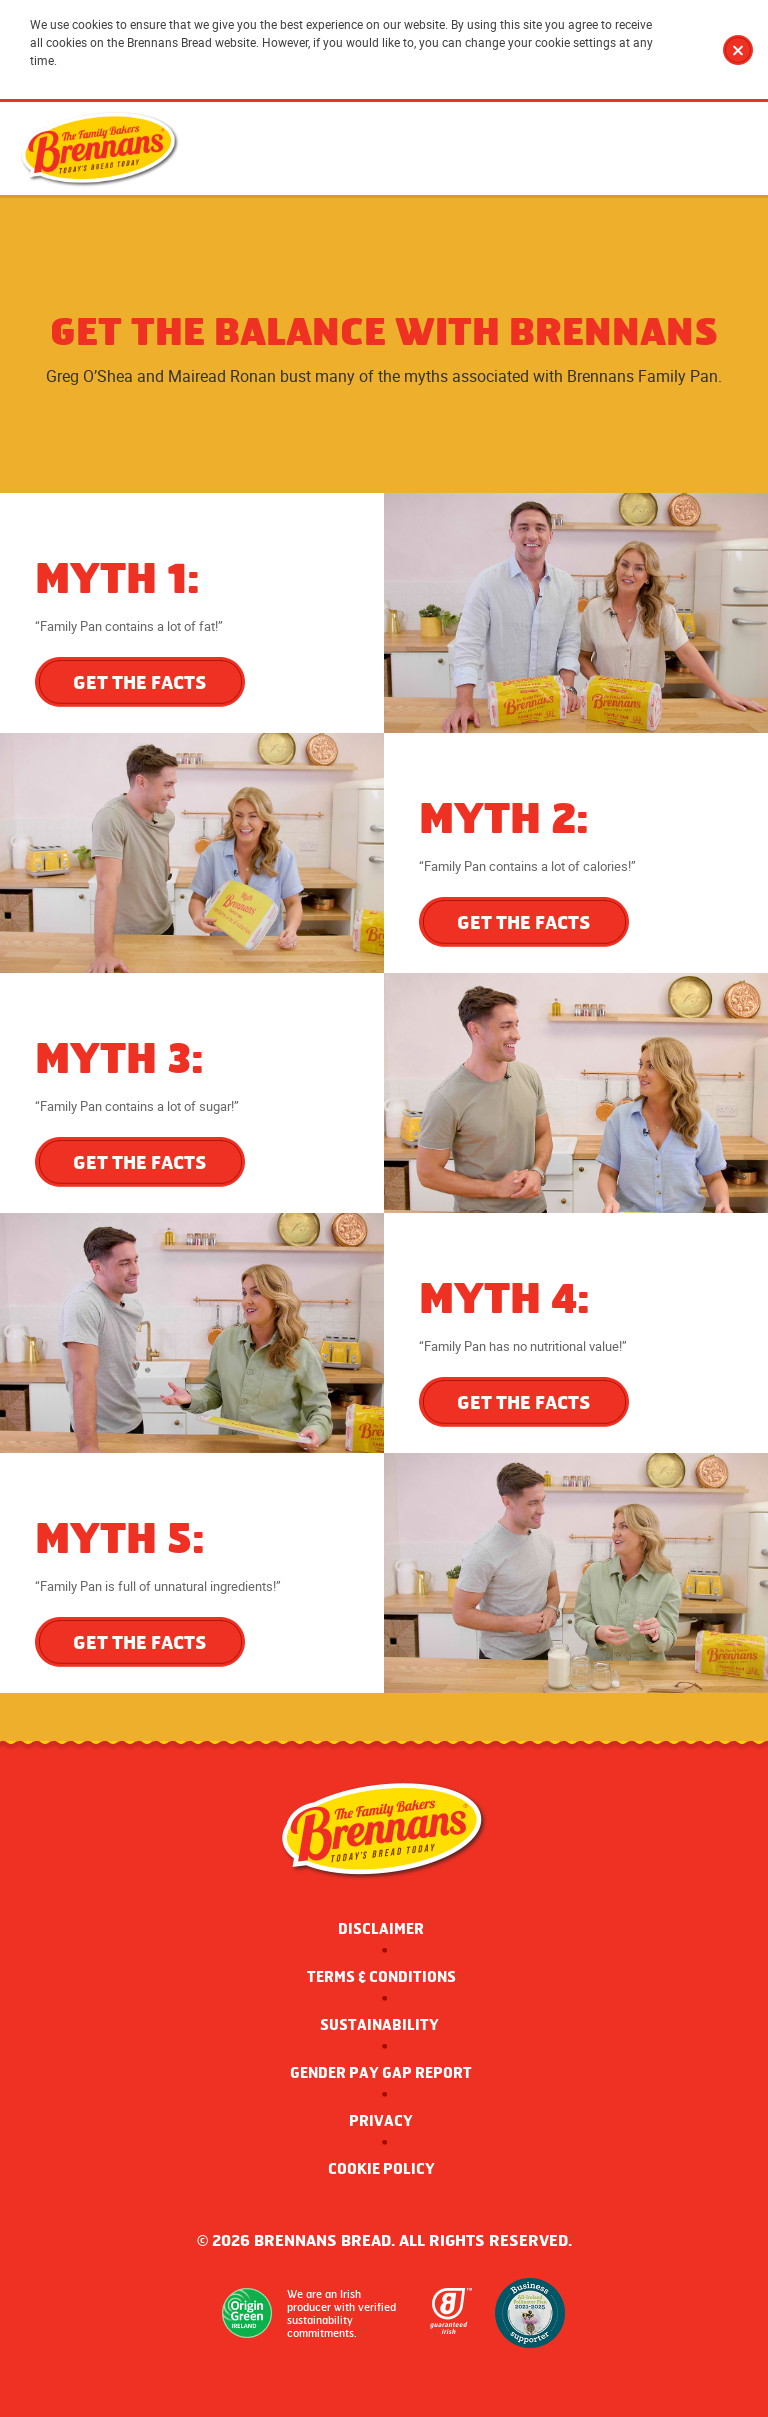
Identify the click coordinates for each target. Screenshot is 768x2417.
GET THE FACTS (140, 682)
